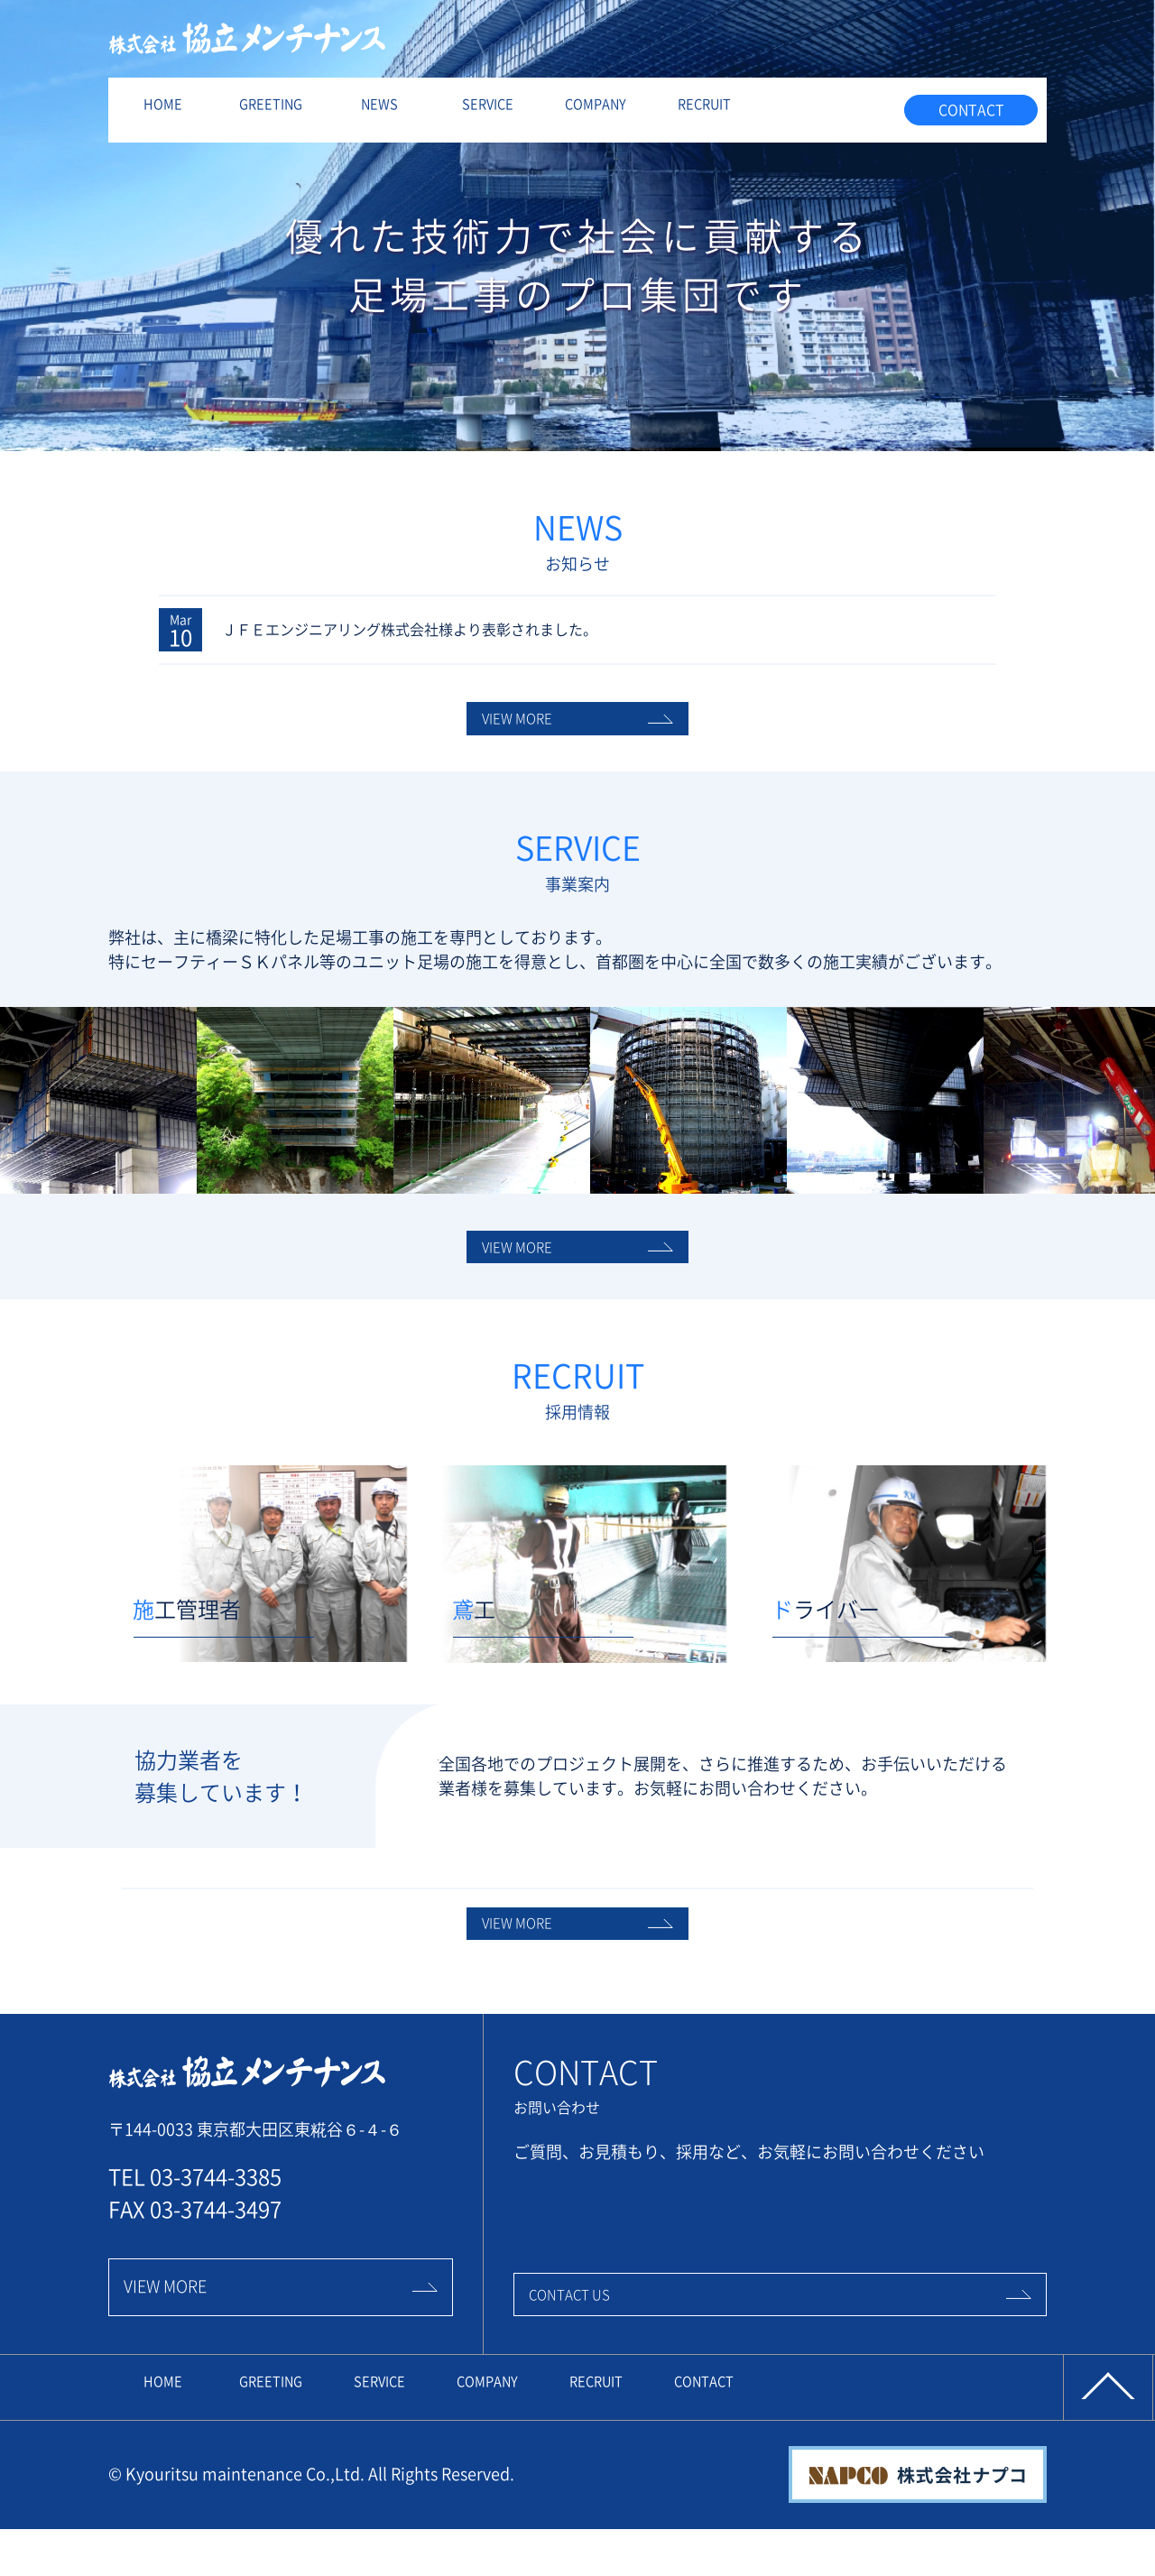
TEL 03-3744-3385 (195, 2248)
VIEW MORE (577, 740)
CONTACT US (780, 2358)
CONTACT (971, 110)
